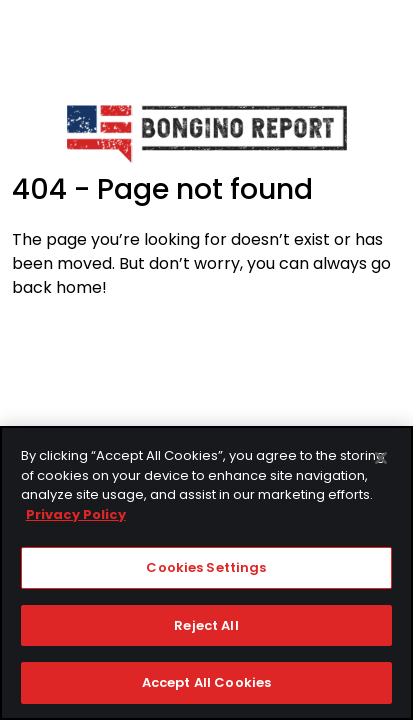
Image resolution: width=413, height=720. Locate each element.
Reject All (206, 625)
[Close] (381, 459)
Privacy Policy (76, 514)
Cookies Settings (206, 568)
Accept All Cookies (206, 683)
